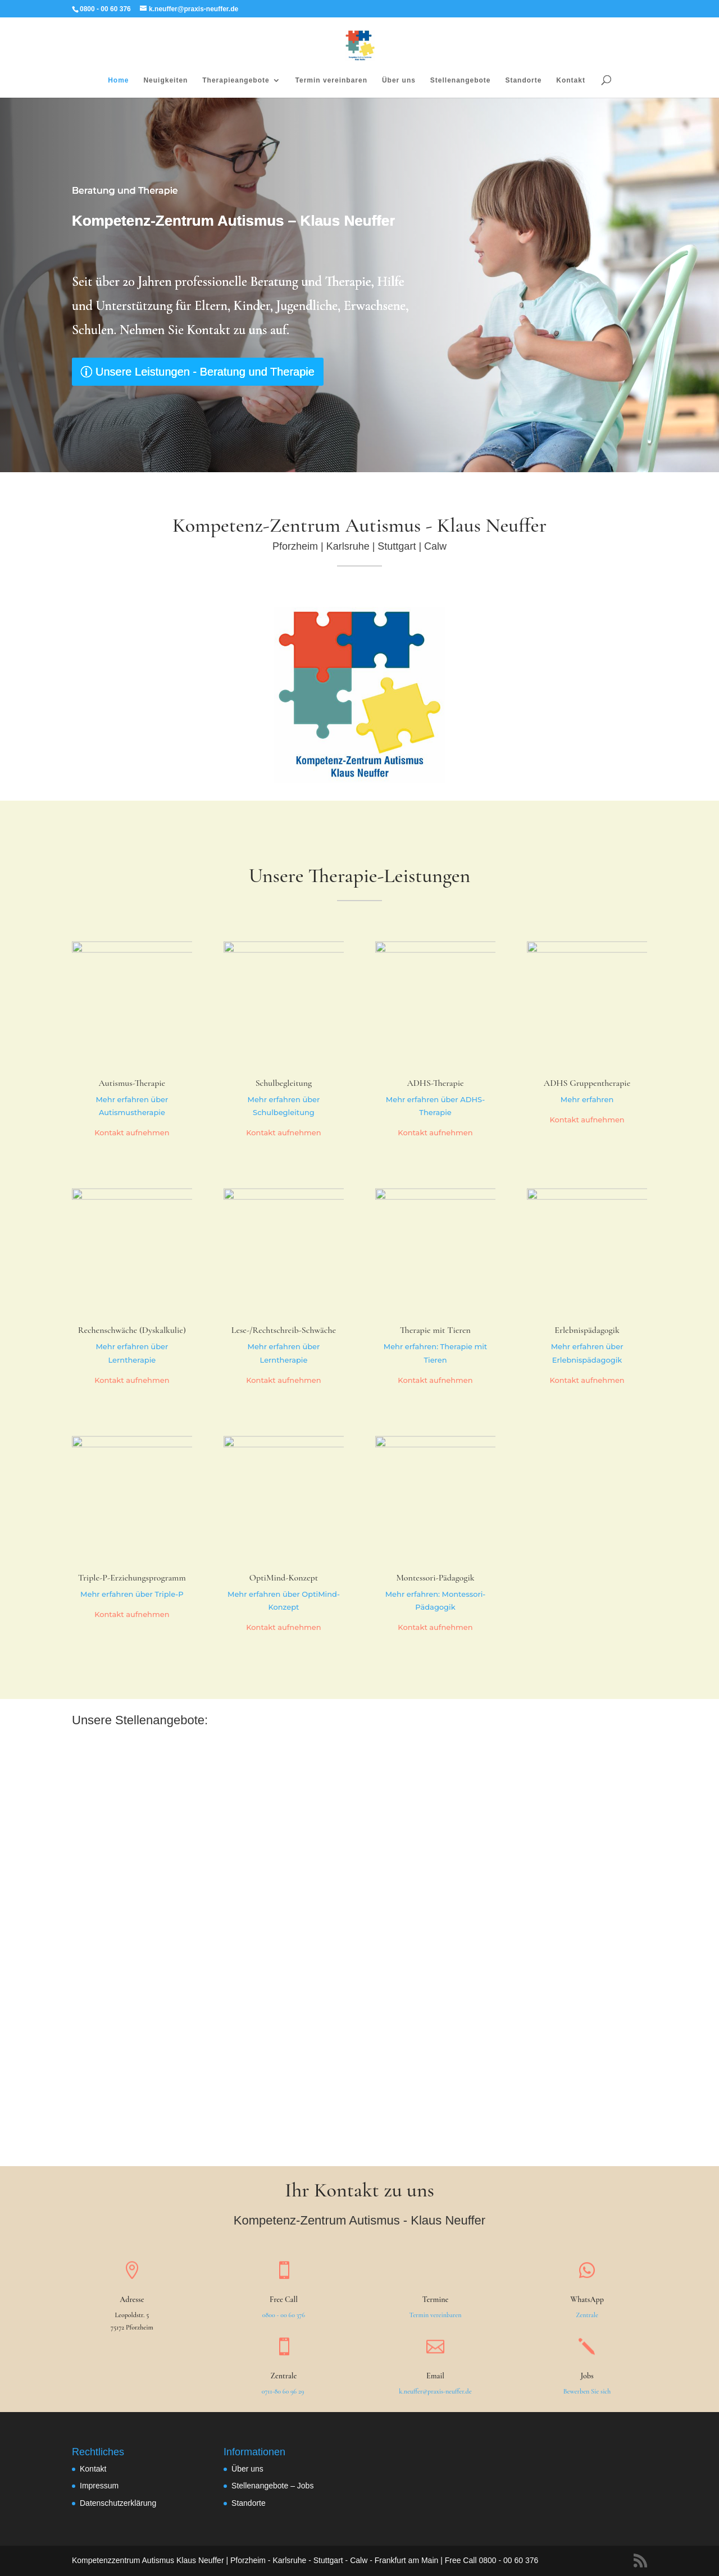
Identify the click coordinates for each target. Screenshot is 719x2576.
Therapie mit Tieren (435, 1330)
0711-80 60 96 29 (284, 2391)
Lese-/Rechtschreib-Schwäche (283, 1330)
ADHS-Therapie (435, 1083)
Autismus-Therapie (132, 1083)
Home (118, 80)
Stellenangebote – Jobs (272, 2485)
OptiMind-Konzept (283, 1577)
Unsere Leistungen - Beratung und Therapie (206, 371)
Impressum (99, 2485)
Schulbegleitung (284, 1083)
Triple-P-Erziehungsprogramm (132, 1577)
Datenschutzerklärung (118, 2503)
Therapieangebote (235, 80)
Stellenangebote (460, 80)
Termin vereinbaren (331, 80)
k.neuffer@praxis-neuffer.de (435, 2391)
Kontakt (570, 80)
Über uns (399, 80)
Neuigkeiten (165, 80)
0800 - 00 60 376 (283, 2315)
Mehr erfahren (587, 1099)
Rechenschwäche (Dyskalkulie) (132, 1330)
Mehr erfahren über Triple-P (132, 1594)
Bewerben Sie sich (587, 2391)
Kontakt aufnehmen (131, 1132)
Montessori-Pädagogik (435, 1577)
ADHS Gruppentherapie (587, 1083)
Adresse (132, 2299)
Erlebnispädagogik (586, 1330)
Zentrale (587, 2315)
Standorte (523, 80)
